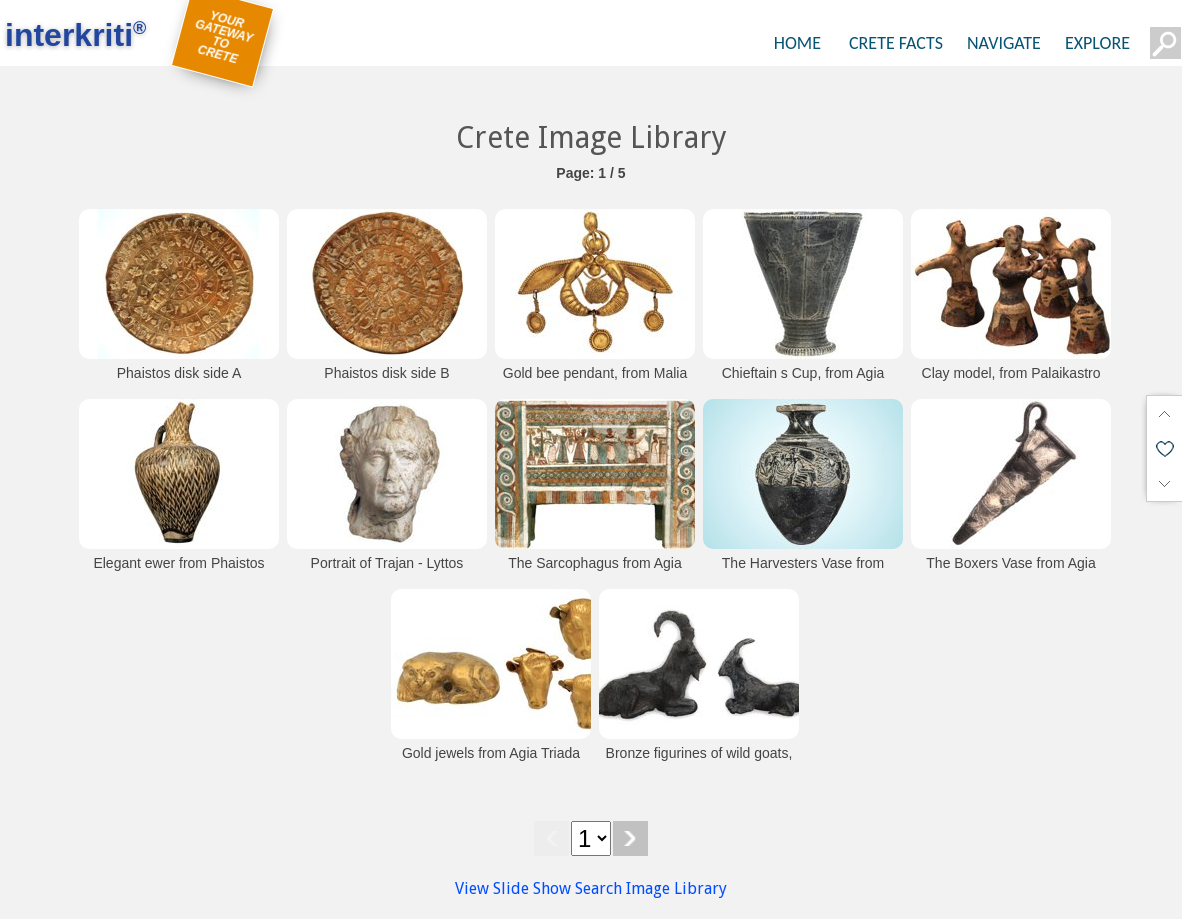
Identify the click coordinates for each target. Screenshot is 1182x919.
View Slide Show (513, 888)
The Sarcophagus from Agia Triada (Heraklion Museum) (595, 573)
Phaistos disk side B (386, 373)
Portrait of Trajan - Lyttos (387, 563)
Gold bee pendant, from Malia (595, 373)
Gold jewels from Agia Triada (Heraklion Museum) (491, 763)
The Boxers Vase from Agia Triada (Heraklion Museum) (1010, 573)
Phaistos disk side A (179, 373)
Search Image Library (651, 888)
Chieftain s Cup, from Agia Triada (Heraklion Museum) (802, 383)
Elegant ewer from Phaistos (178, 563)
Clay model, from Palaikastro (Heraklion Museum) (1011, 383)
